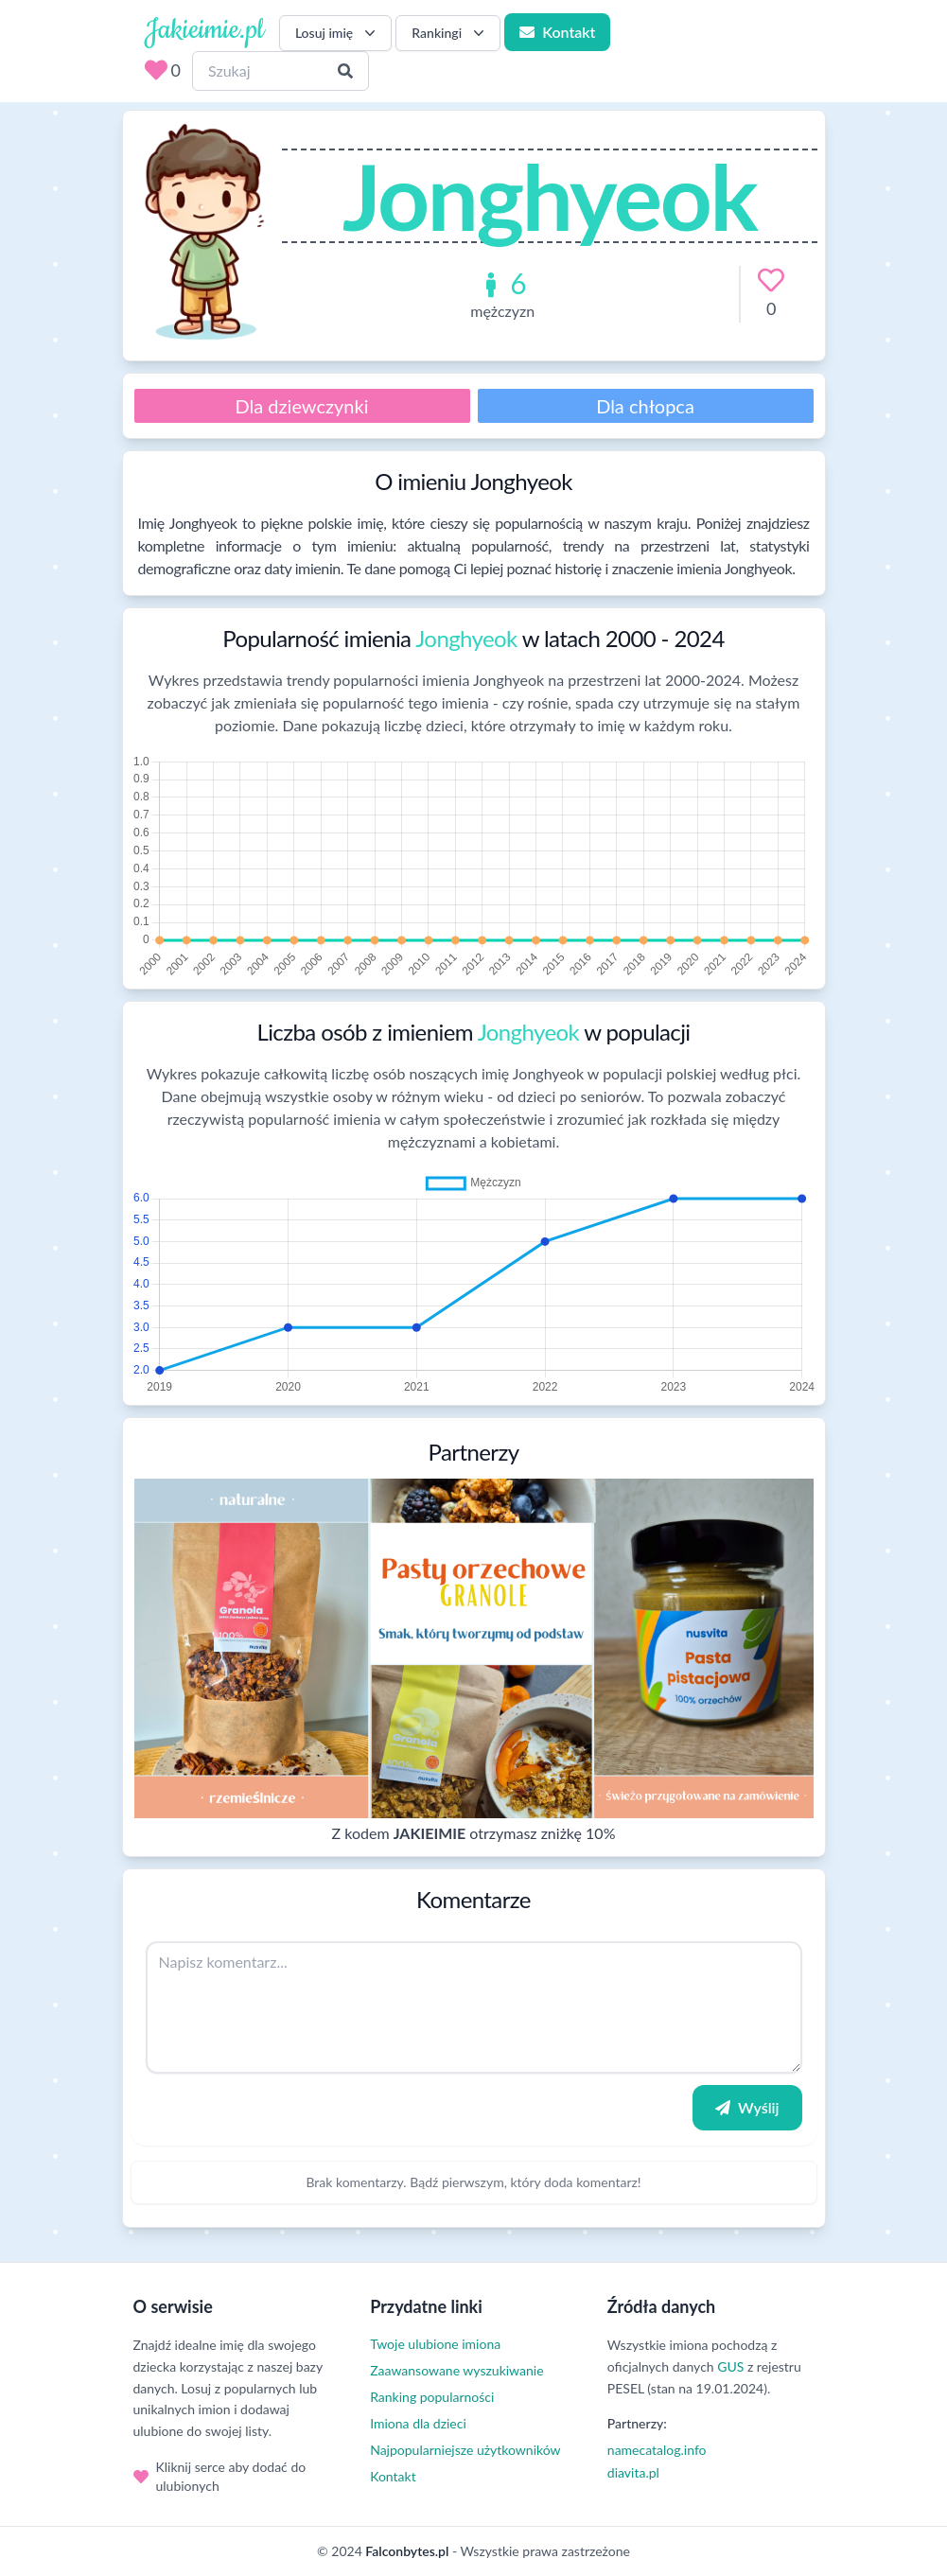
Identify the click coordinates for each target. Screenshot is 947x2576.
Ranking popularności (432, 2397)
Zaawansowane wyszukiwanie (456, 2370)
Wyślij (747, 2107)
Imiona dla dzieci (418, 2423)
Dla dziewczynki (302, 405)
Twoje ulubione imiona (435, 2344)
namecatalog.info (657, 2450)
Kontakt (557, 32)
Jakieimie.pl (204, 30)
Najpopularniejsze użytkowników (465, 2450)
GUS (730, 2366)
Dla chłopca (645, 405)
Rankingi (450, 33)
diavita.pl (633, 2472)
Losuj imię (337, 33)
